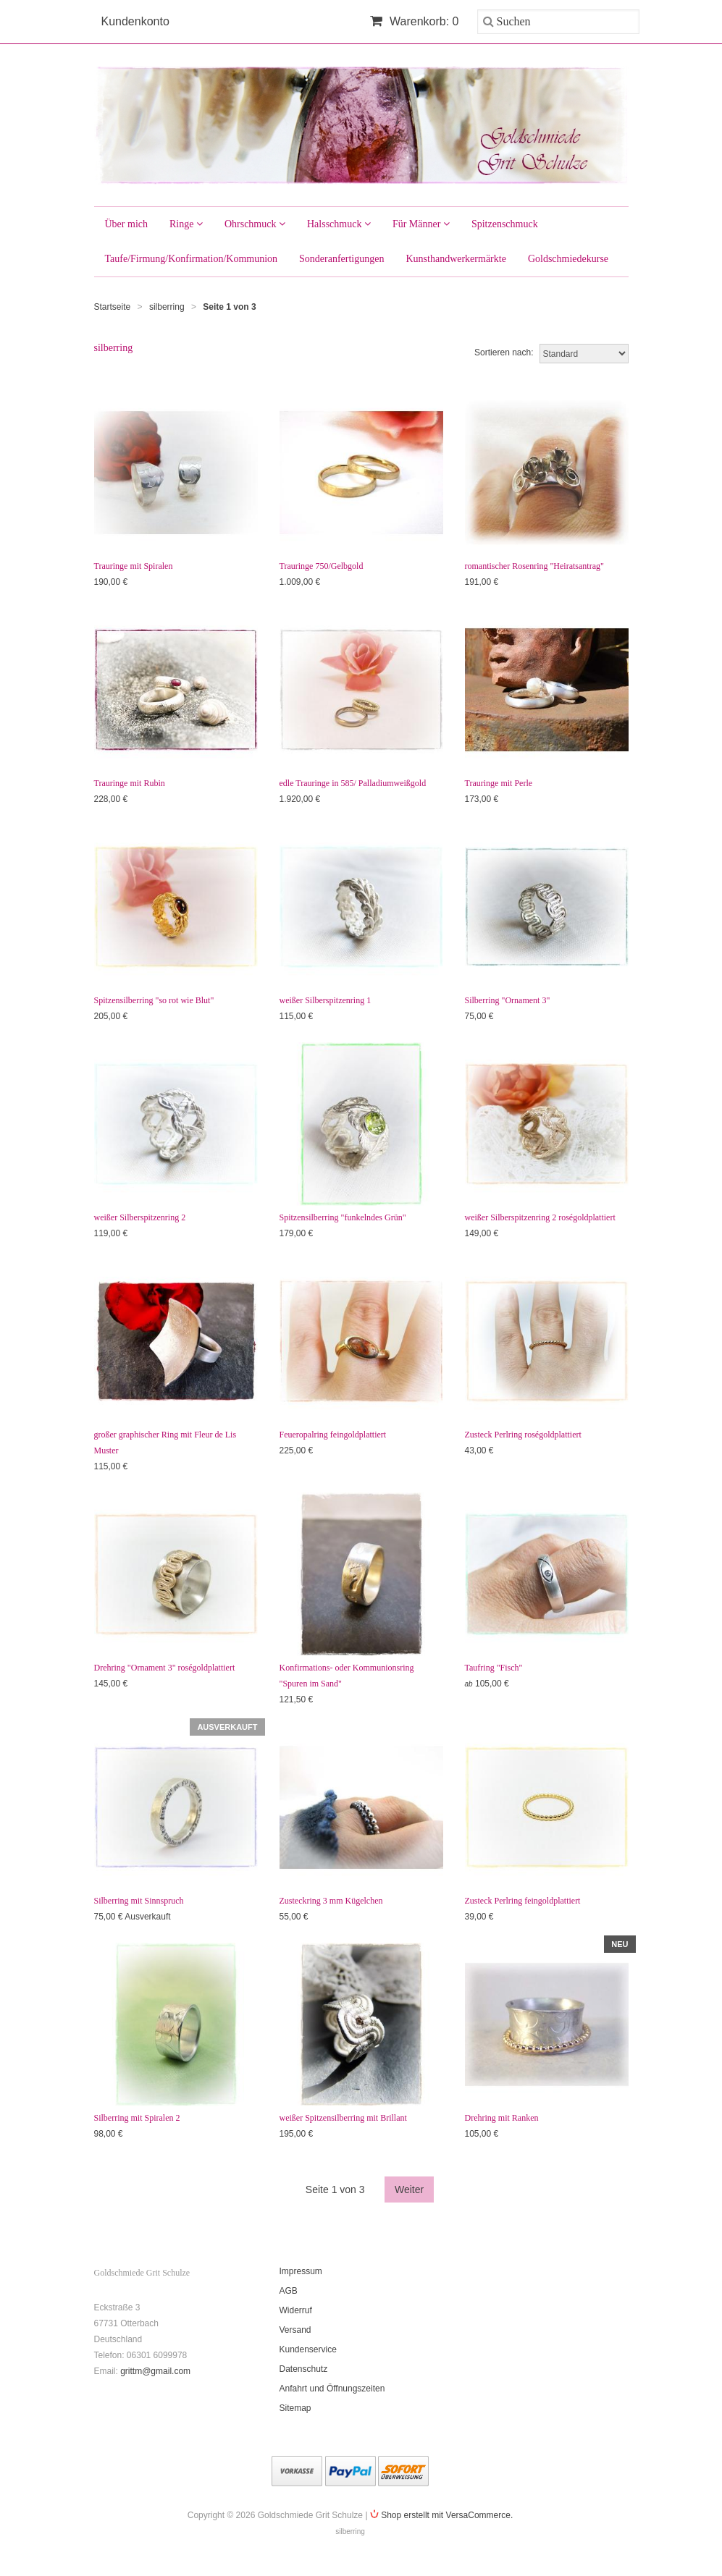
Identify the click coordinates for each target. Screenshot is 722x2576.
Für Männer (421, 224)
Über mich (126, 224)
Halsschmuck (339, 224)
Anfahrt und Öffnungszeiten (332, 2388)
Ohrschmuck (254, 224)
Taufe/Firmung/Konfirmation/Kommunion (191, 258)
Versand (295, 2330)
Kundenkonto (135, 21)
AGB (289, 2291)
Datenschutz (304, 2369)
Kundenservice (308, 2349)
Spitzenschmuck (504, 224)
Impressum (301, 2271)
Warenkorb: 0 (414, 21)
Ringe (186, 224)
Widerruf (296, 2310)
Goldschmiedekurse (568, 258)
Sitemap (295, 2408)
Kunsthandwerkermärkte (455, 258)
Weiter (409, 2189)
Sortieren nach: (503, 352)
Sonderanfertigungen (341, 258)
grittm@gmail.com (155, 2371)
